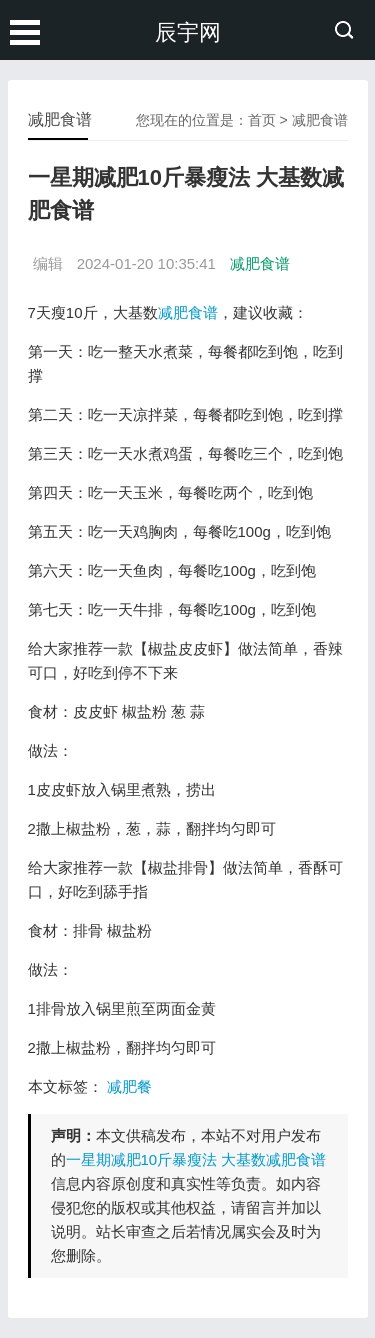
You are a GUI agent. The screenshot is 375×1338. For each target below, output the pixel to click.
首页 (262, 120)
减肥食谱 (320, 120)
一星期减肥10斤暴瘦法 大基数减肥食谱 (196, 1159)
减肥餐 (129, 1086)
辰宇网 (188, 32)
